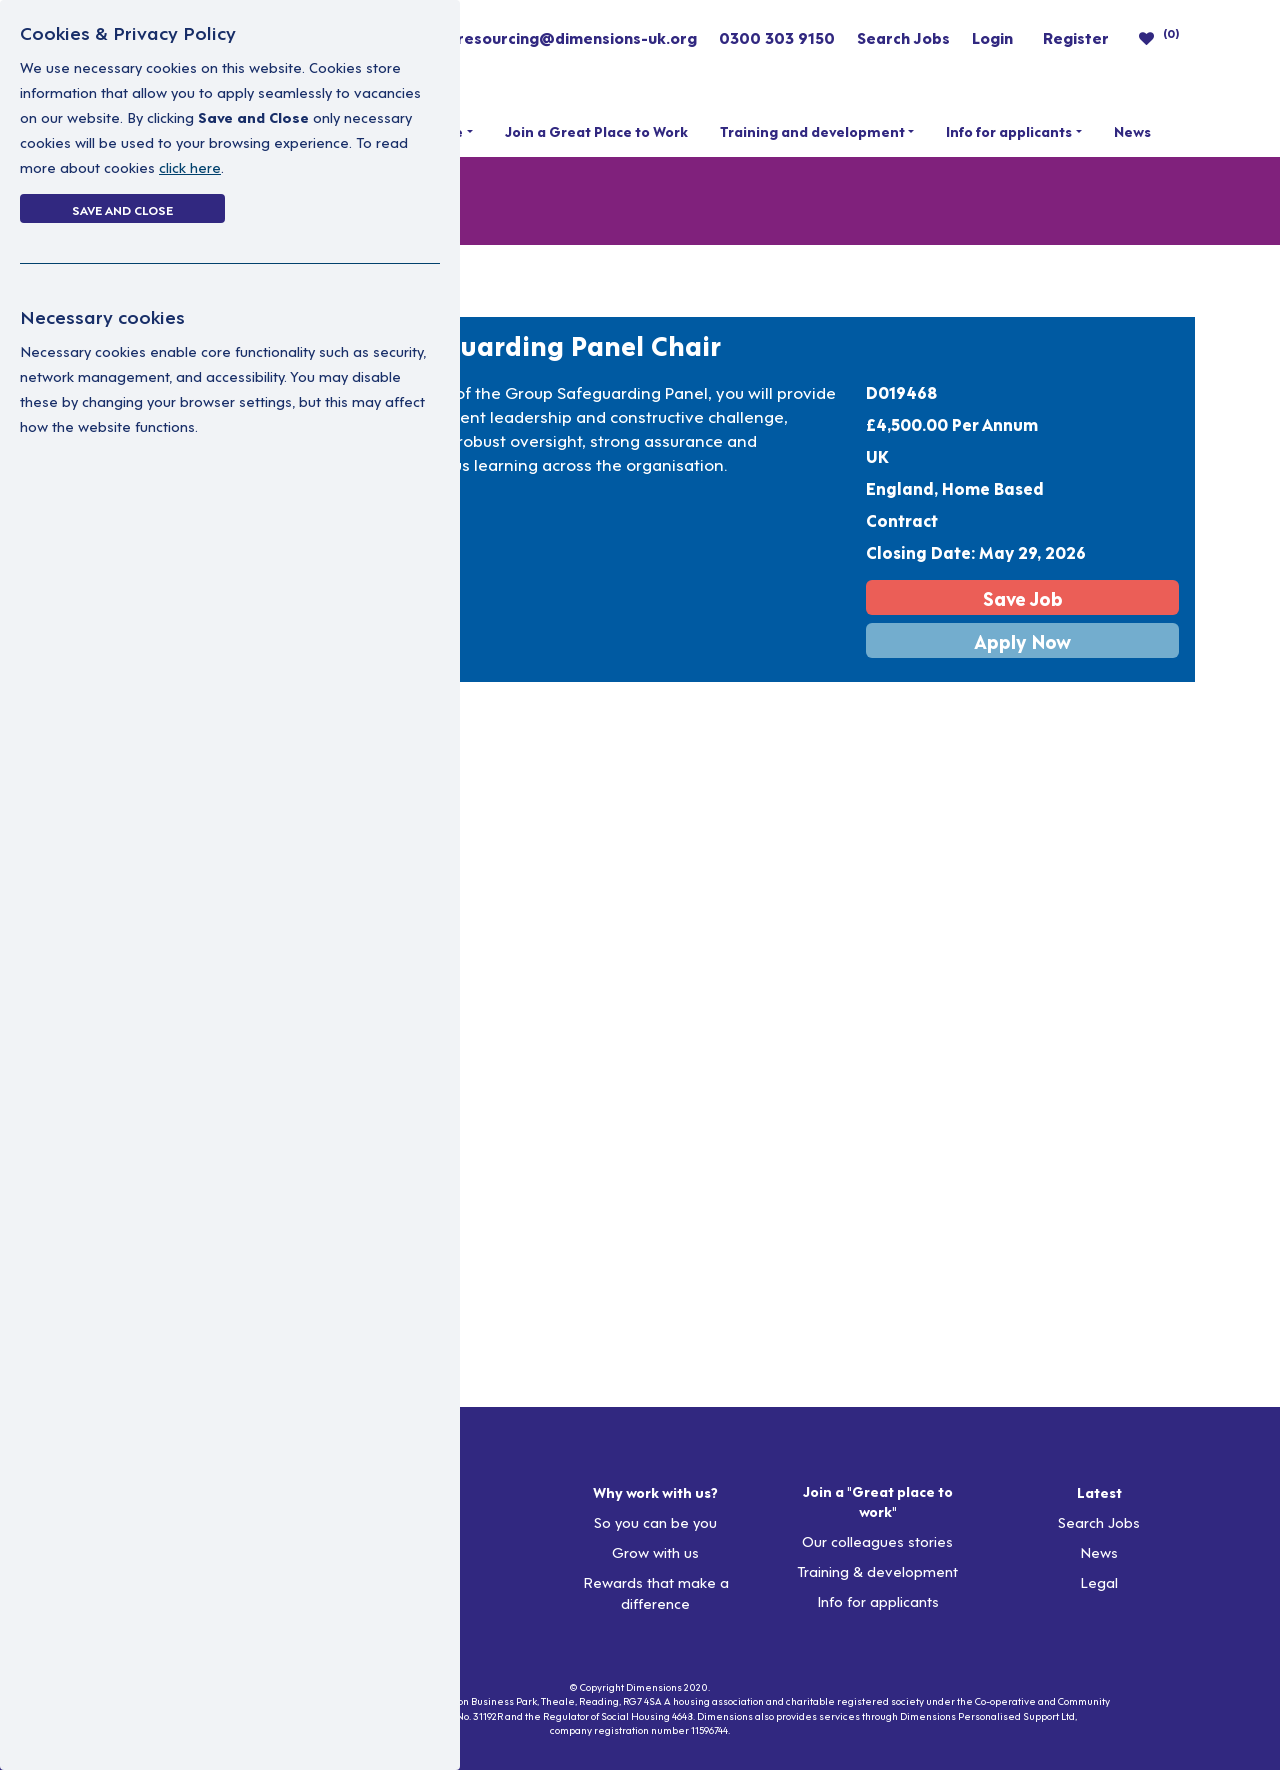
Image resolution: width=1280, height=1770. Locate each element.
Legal (1099, 1581)
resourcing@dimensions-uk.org (577, 37)
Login (992, 37)
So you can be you (655, 1521)
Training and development (812, 131)
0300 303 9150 (777, 37)
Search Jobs (903, 37)
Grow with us (655, 1551)
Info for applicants (1009, 131)
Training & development (877, 1570)
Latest (1099, 1492)
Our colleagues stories (877, 1540)
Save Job (1023, 597)
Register (1076, 37)
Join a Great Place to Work (596, 131)
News (1132, 131)
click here (190, 166)
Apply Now (1022, 640)
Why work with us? (655, 1492)
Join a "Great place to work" (878, 1501)
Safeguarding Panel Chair (553, 344)
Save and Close (122, 209)
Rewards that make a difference (656, 1592)
